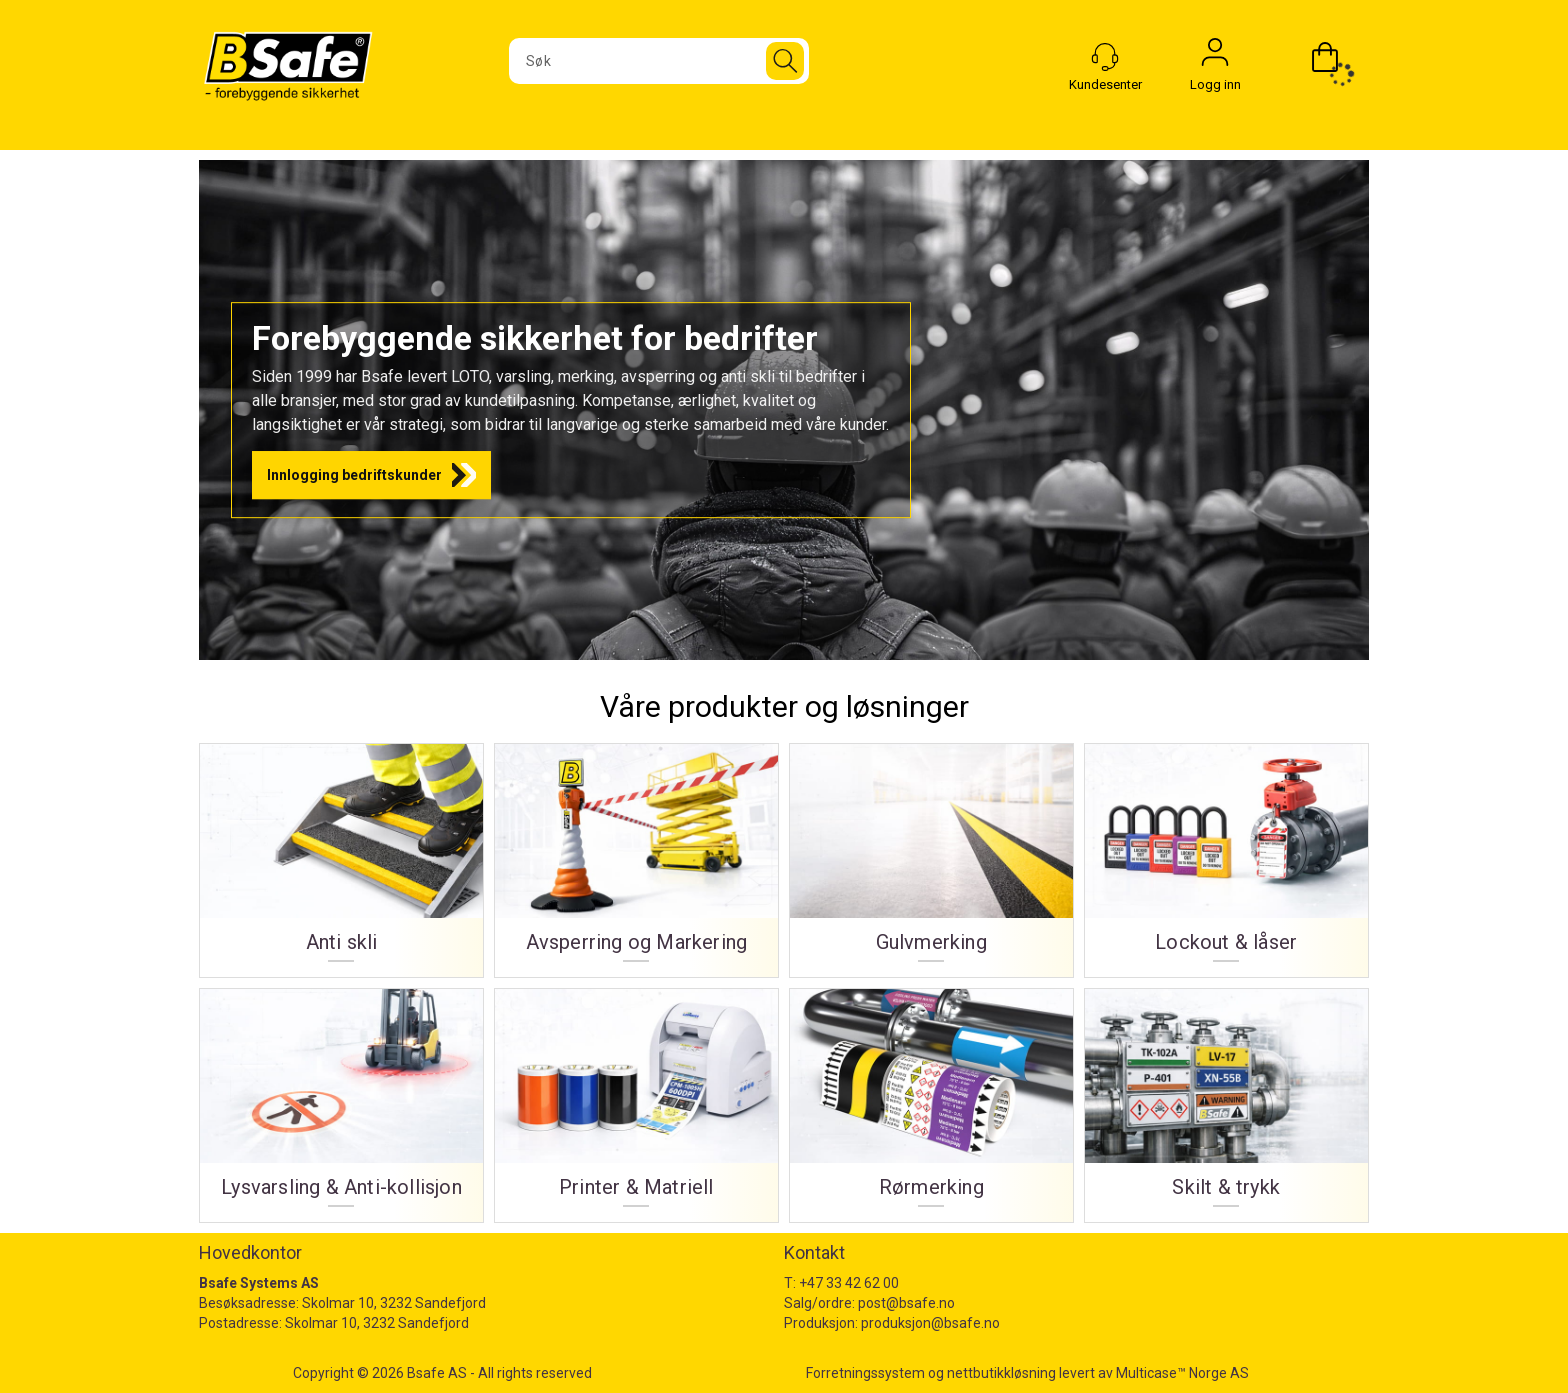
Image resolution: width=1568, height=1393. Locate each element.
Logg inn (1215, 57)
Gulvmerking (931, 942)
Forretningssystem (865, 1373)
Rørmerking (931, 1187)
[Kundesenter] (1105, 57)
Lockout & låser (1226, 942)
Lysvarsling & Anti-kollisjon (341, 1187)
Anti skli (342, 942)
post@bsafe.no (906, 1303)
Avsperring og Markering (637, 942)
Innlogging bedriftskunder (354, 475)
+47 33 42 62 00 (849, 1283)
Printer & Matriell (636, 1187)
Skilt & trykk (1226, 1187)
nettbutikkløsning (1001, 1373)
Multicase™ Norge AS (1182, 1373)
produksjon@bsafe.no (930, 1323)
